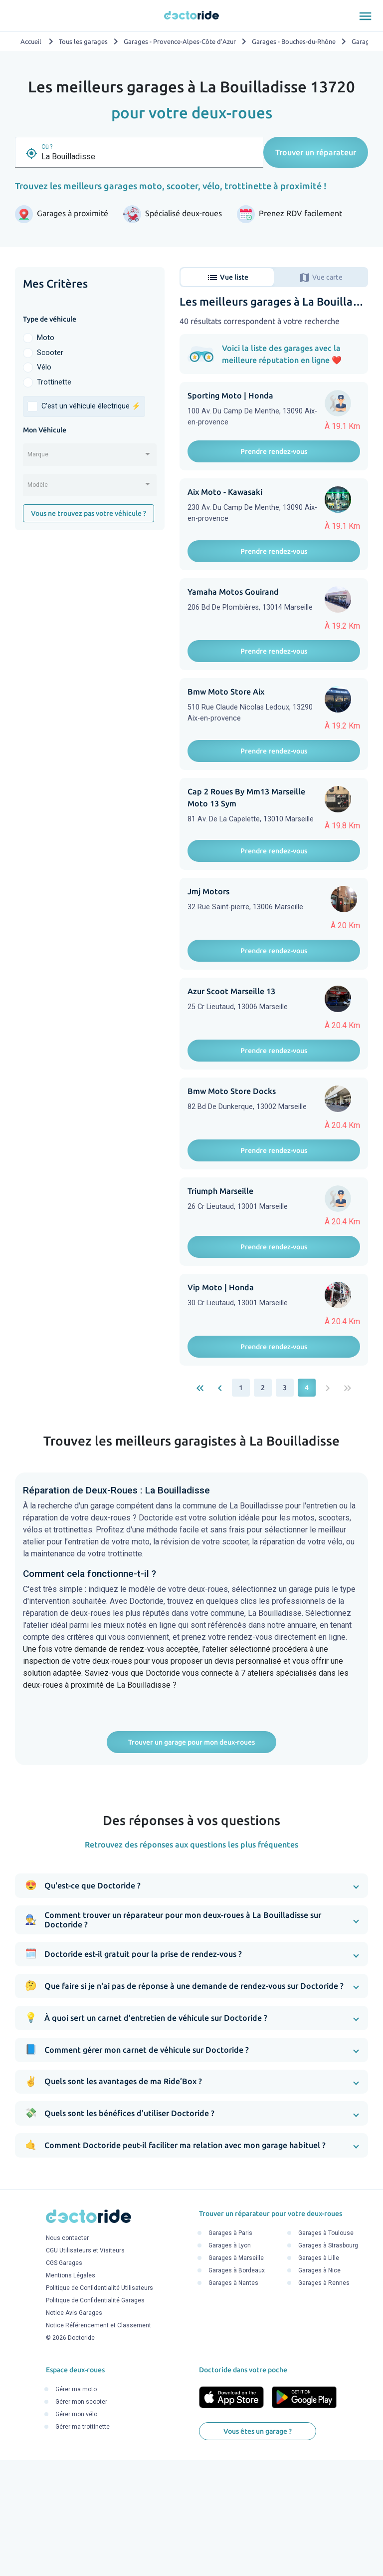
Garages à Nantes (233, 2401)
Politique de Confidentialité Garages (95, 2418)
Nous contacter (67, 2356)
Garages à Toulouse (326, 2351)
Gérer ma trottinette (82, 2545)
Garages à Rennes (324, 2401)
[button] (191, 2004)
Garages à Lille (318, 2376)
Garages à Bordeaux (236, 2388)
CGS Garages (64, 2381)
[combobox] (89, 457)
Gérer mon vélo (76, 2532)
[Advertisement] (90, 604)
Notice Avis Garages (74, 2431)
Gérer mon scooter (81, 2520)
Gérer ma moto (76, 2507)
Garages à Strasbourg (328, 2363)
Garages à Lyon (229, 2363)
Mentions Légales (70, 2393)
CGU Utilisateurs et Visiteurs (85, 2368)
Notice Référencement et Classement (98, 2443)
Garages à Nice (319, 2388)
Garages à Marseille (236, 2376)
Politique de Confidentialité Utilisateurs (99, 2406)
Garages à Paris (230, 2351)
